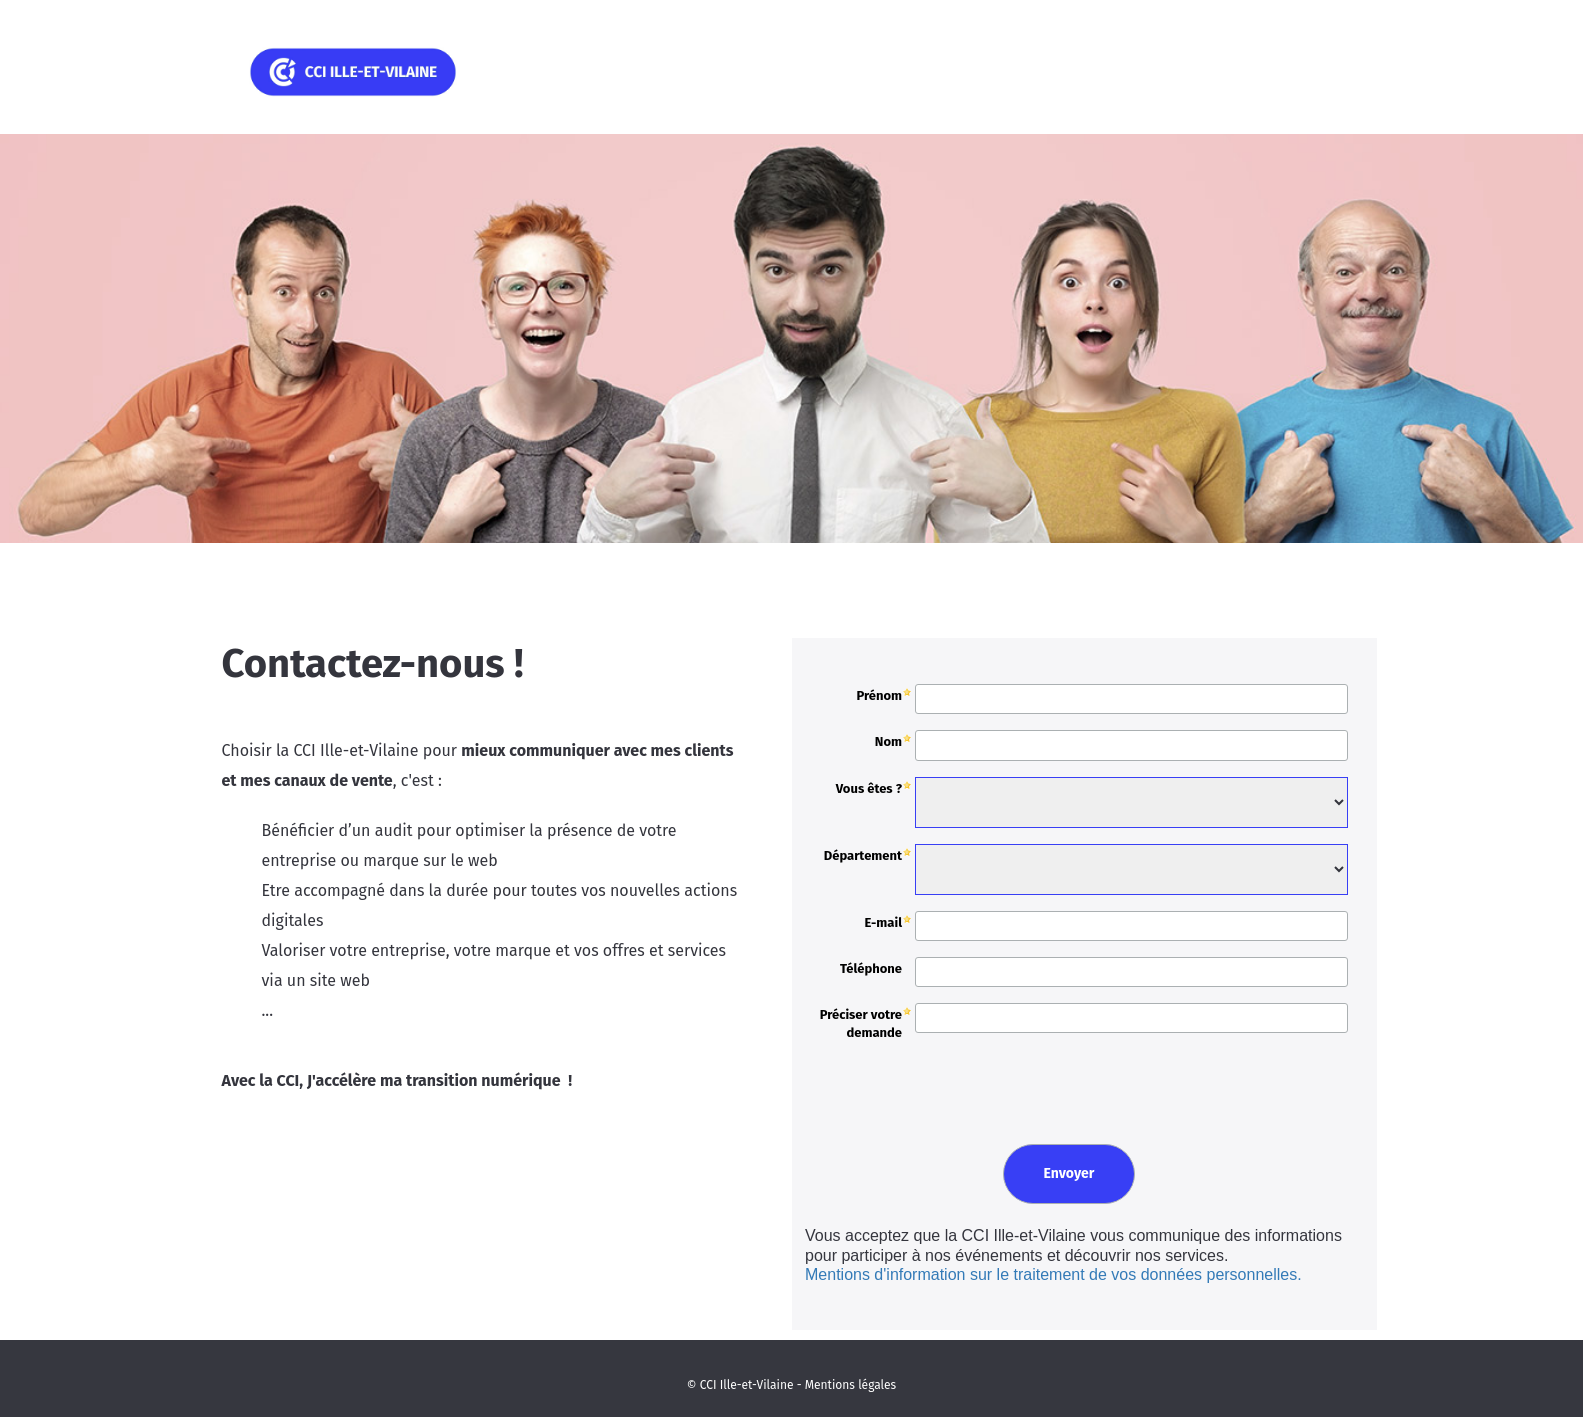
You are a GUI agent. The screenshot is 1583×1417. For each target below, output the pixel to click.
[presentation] (950, 1085)
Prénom (879, 695)
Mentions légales (850, 1385)
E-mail (883, 922)
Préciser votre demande (861, 1023)
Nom (888, 741)
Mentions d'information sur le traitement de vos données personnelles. (1053, 1274)
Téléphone (871, 968)
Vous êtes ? (869, 788)
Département (863, 855)
